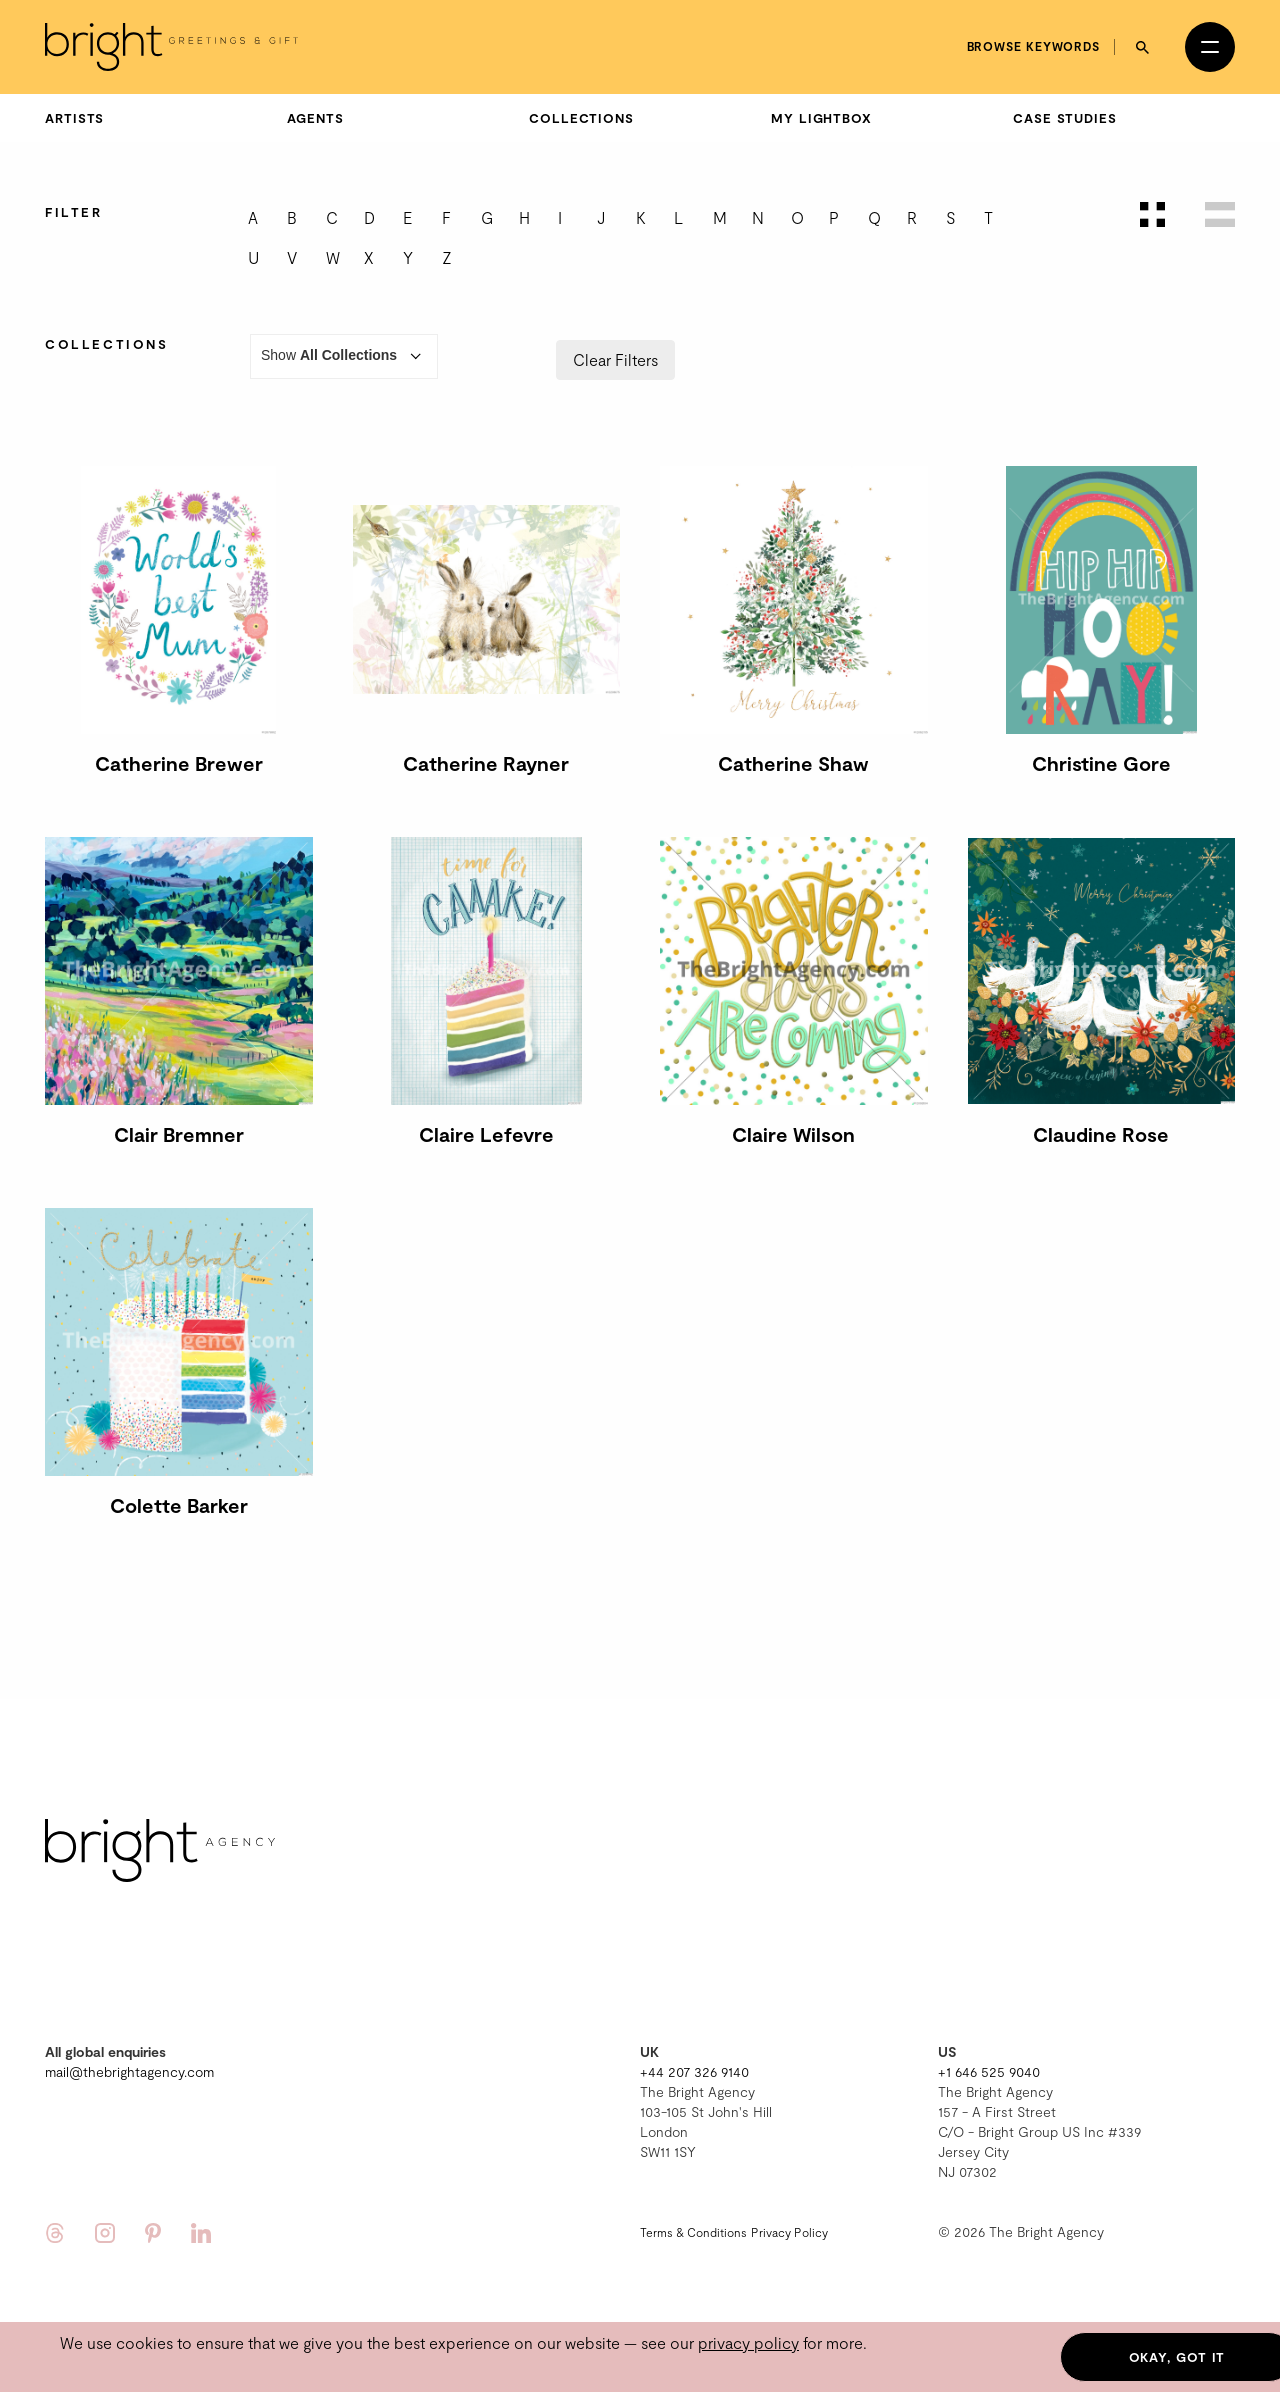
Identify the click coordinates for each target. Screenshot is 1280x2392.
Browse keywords (1034, 46)
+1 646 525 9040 (989, 2071)
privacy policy (748, 2342)
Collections (581, 118)
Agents (315, 118)
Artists (74, 118)
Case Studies (1065, 118)
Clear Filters (615, 359)
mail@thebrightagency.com (129, 2071)
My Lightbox (821, 118)
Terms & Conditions (693, 2232)
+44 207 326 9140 (694, 2071)
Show (344, 356)
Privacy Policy (789, 2232)
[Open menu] (1210, 47)
